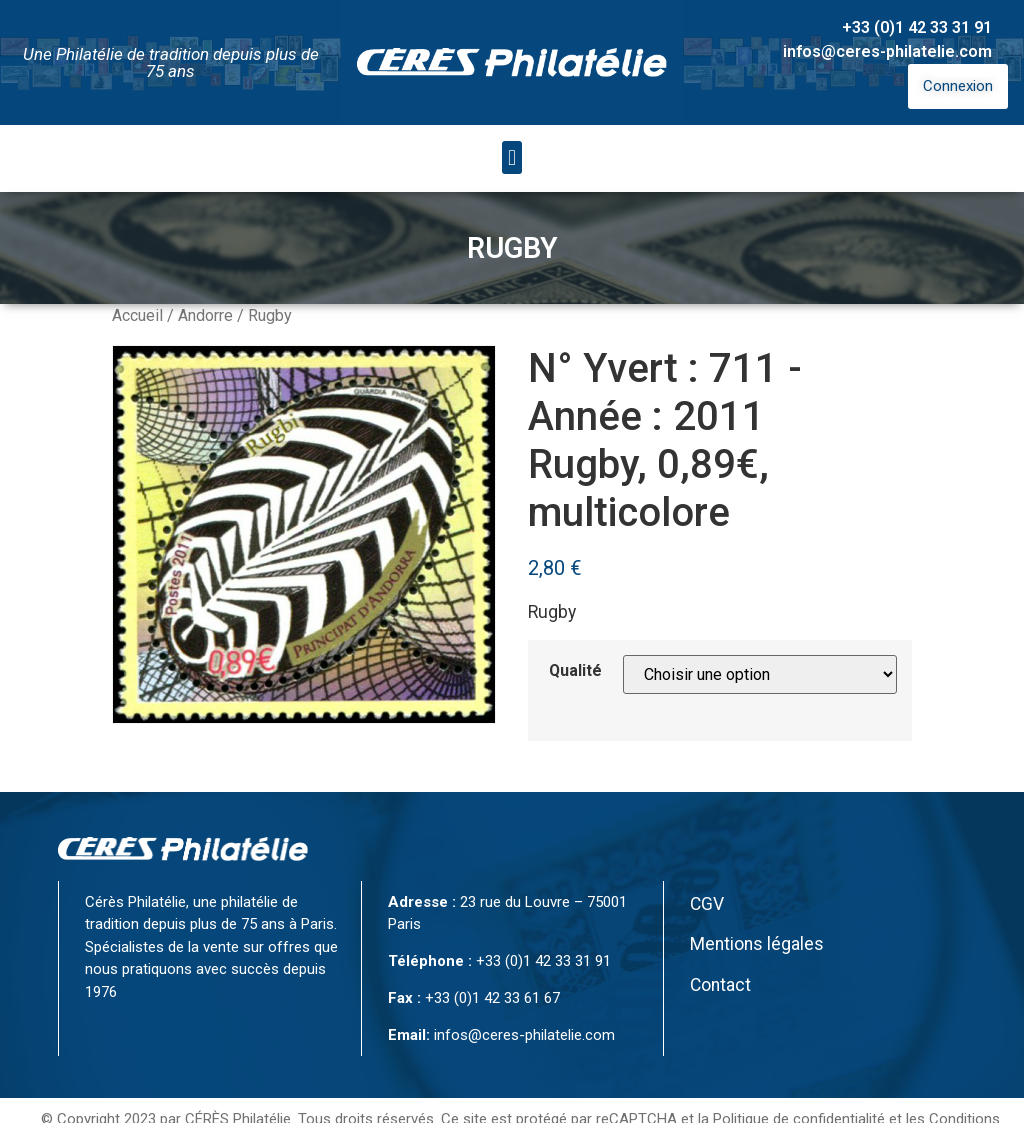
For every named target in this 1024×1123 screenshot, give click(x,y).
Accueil (137, 315)
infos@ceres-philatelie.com (887, 51)
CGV (707, 904)
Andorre (205, 315)
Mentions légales (757, 944)
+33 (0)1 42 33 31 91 (917, 27)
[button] (511, 157)
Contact (720, 985)
